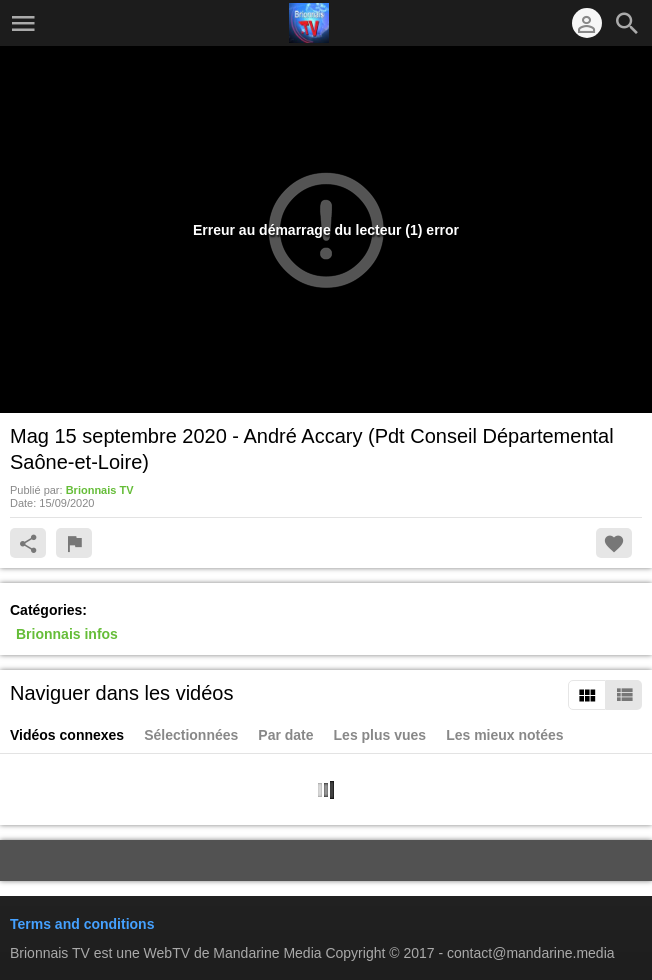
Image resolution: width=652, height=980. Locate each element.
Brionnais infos (67, 634)
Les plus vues (380, 735)
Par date (285, 735)
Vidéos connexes (67, 735)
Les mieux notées (505, 735)
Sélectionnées (191, 735)
